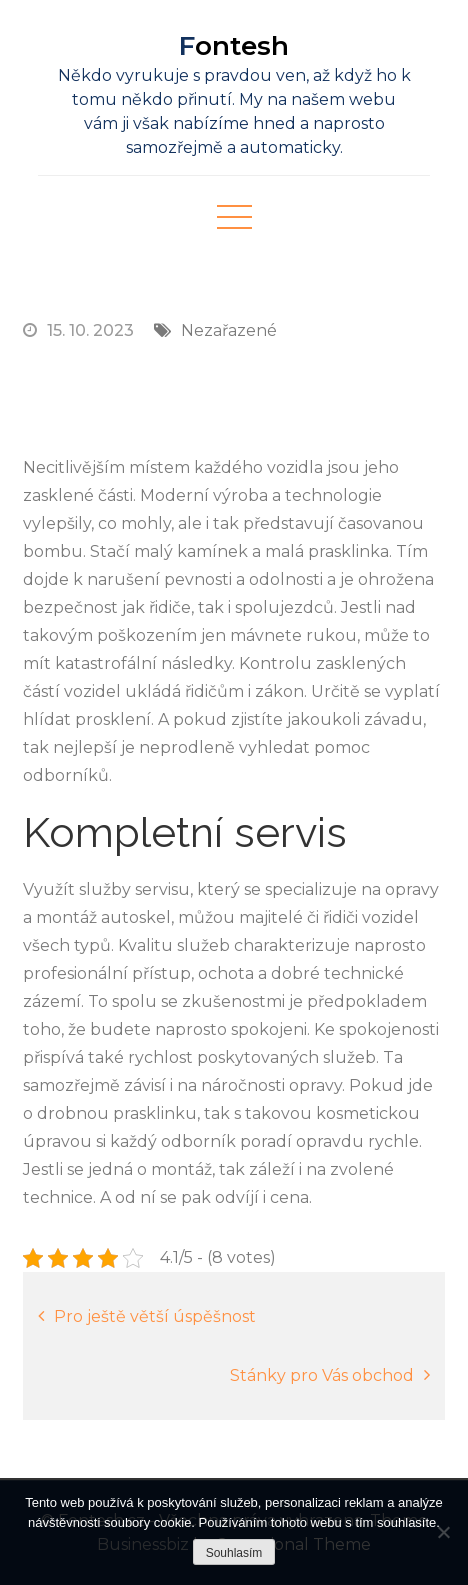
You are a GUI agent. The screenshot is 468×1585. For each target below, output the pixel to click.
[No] (443, 1532)
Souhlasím (234, 1553)
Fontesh (234, 46)
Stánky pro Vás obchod (322, 1375)
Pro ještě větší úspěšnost (155, 1316)
